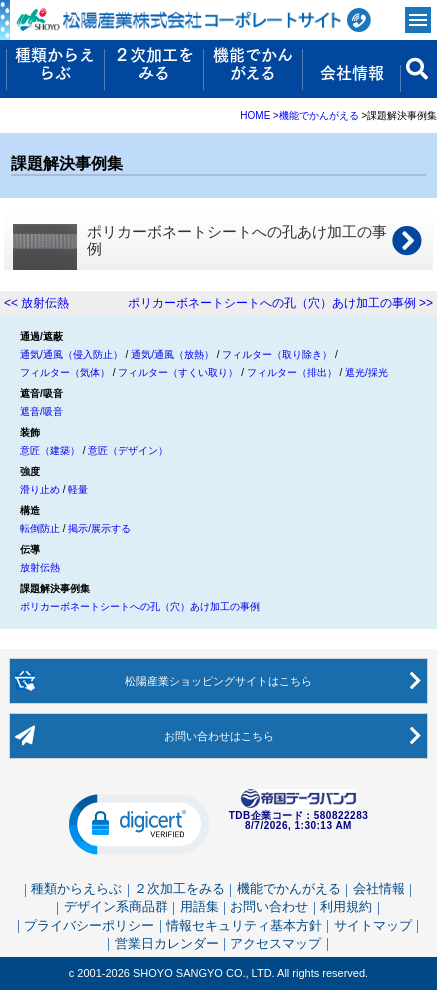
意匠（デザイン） (128, 450)
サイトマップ (373, 924)
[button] (139, 823)
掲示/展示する (99, 528)
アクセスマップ (275, 942)
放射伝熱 (40, 567)
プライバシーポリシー (89, 924)
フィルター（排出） (292, 372)
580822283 (341, 816)
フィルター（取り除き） (277, 354)
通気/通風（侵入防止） (71, 354)
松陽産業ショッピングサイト (219, 681)
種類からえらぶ (76, 888)
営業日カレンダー (167, 942)
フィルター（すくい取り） (178, 372)
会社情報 (379, 888)
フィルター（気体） (65, 372)
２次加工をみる (179, 888)
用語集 (199, 906)
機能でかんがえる (289, 888)
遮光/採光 (366, 372)
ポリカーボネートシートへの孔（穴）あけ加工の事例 (140, 606)
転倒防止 (40, 528)
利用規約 (346, 906)
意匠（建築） (50, 450)
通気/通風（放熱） (172, 354)
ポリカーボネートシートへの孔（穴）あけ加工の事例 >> (280, 303)
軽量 (78, 489)
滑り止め (40, 489)
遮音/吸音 (41, 411)
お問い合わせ (219, 736)
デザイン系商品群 (116, 906)
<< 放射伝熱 (36, 303)
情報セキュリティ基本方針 (244, 924)
